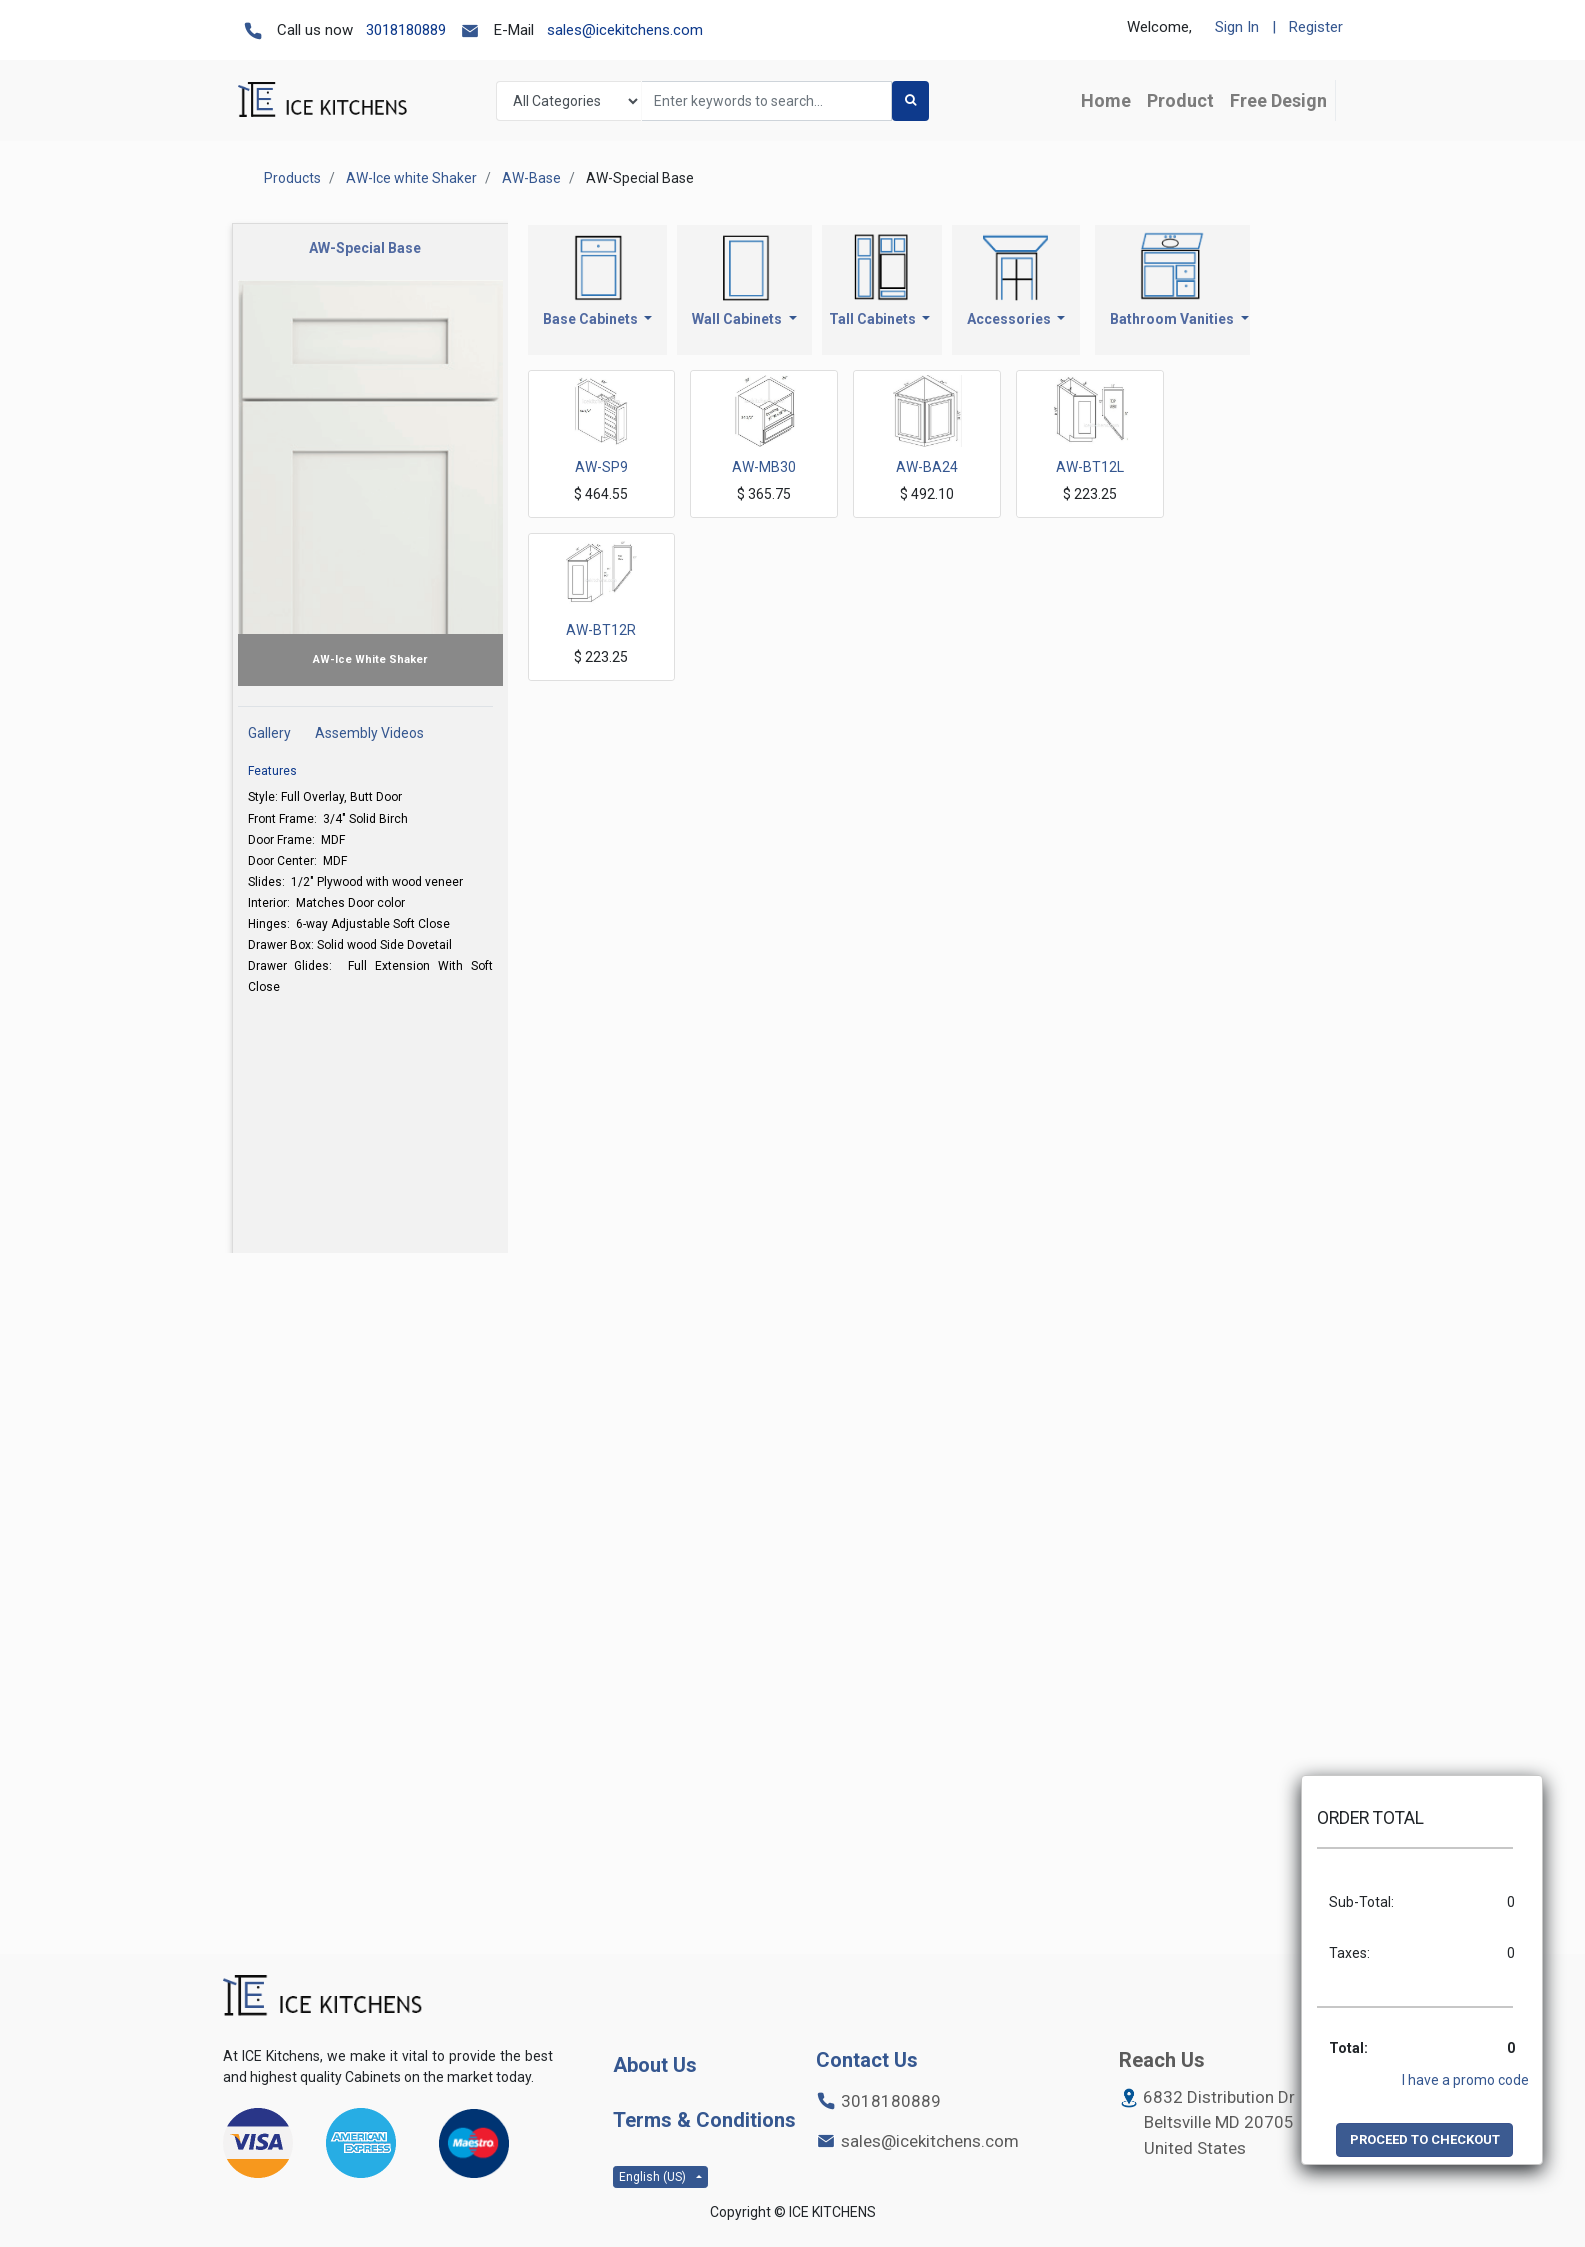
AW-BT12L (1090, 467)
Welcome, (1159, 27)
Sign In (1237, 27)
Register (1316, 27)
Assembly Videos (369, 733)
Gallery (269, 733)
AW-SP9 (601, 467)
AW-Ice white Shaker (411, 178)
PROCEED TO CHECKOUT (1425, 2139)
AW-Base (531, 178)
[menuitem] (1106, 100)
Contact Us (867, 2060)
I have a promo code (1465, 2080)
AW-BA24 (927, 467)
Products (292, 178)
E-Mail (514, 30)
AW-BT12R (601, 630)
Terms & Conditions (704, 2120)
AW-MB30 (764, 467)
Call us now (315, 30)
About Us (655, 2065)
